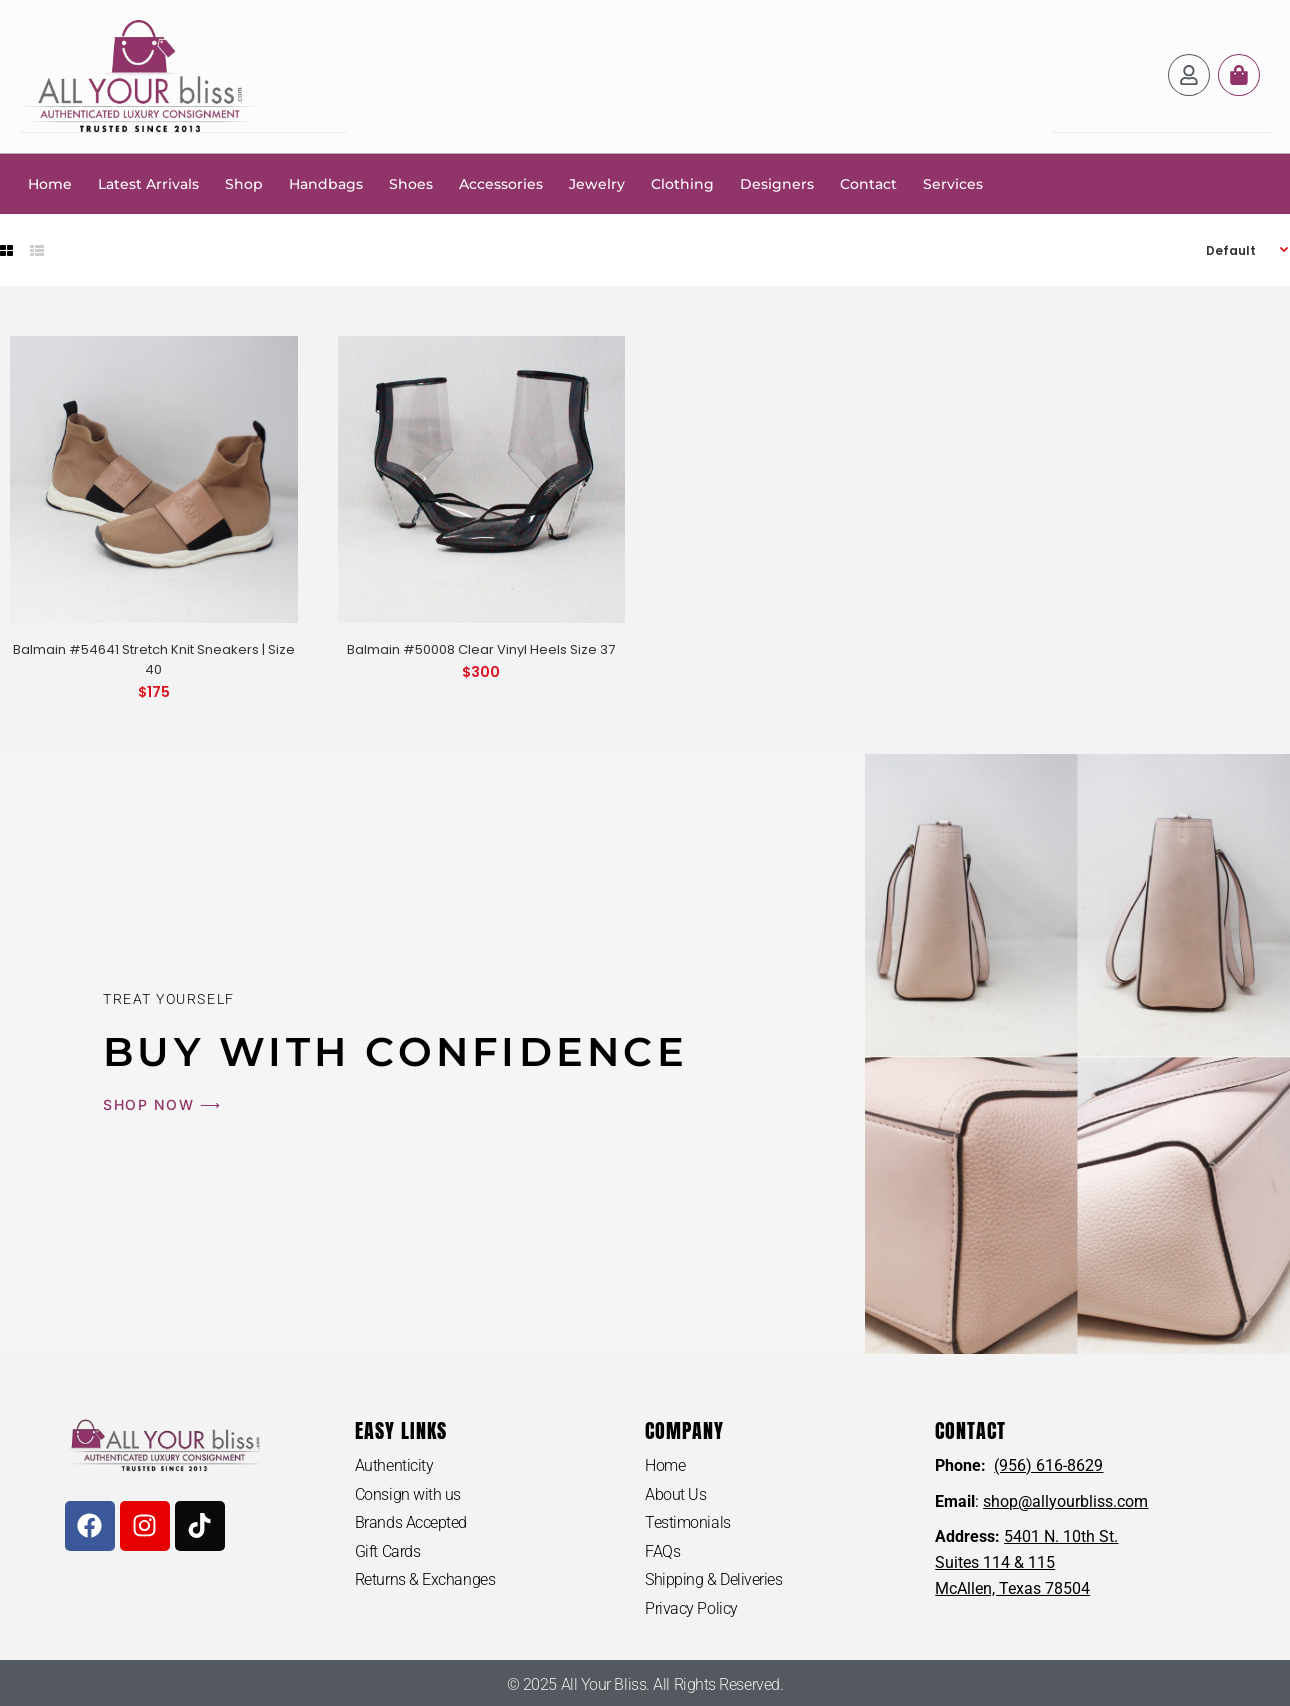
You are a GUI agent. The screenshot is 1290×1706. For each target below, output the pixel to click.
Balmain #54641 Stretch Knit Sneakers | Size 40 (154, 659)
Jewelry (597, 183)
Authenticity (394, 1464)
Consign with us (408, 1493)
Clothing (682, 183)
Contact (868, 183)
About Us (675, 1493)
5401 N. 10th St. (1061, 1535)
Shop (244, 183)
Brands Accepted (411, 1521)
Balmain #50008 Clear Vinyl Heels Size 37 (481, 648)
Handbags (326, 183)
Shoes (411, 183)
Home (50, 183)
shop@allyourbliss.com (1065, 1500)
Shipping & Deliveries (714, 1579)
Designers (777, 183)
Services (953, 183)
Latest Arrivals (148, 183)
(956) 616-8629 (1048, 1464)
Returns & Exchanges (425, 1579)
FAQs (662, 1550)
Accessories (501, 183)
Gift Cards (388, 1550)
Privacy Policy (691, 1607)
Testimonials (688, 1521)
